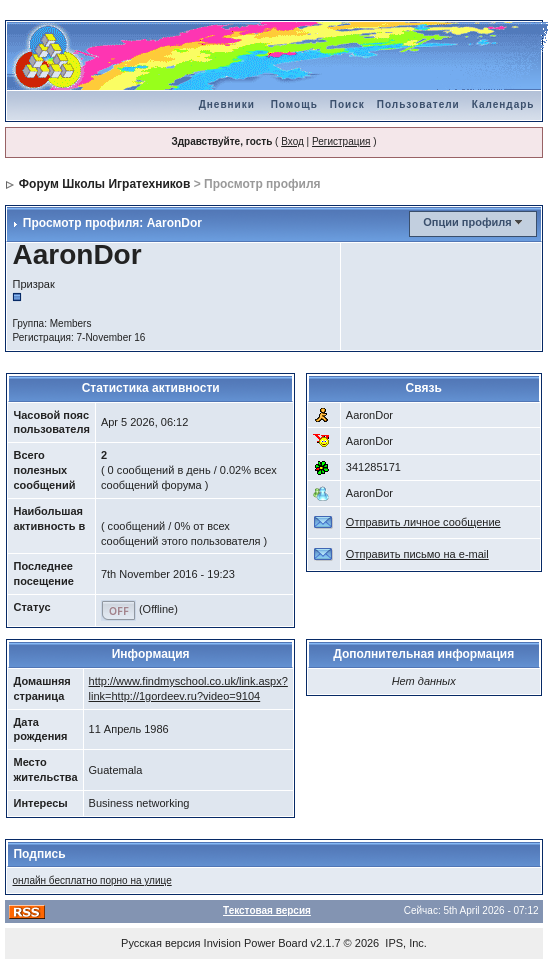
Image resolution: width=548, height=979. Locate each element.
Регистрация (341, 141)
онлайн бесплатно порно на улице (91, 880)
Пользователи (418, 104)
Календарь (503, 104)
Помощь (294, 104)
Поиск (347, 104)
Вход (292, 141)
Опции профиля (467, 222)
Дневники (227, 104)
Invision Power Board (256, 943)
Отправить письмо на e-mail (417, 554)
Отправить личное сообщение (423, 522)
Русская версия (160, 943)
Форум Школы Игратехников (105, 184)
